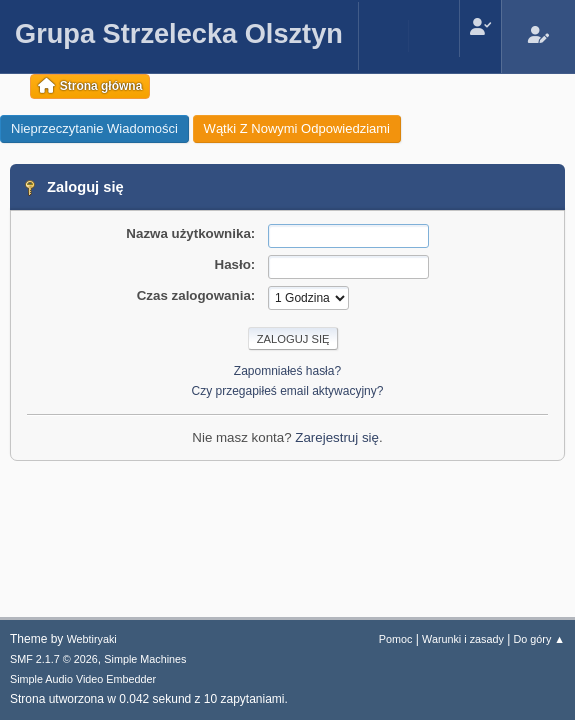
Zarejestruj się (337, 437)
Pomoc (396, 639)
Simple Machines (145, 659)
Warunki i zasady (463, 639)
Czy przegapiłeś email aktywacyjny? (288, 391)
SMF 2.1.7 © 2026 (54, 659)
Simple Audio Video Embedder (83, 679)
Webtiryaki (92, 639)
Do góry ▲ (539, 639)
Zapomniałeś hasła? (287, 371)
